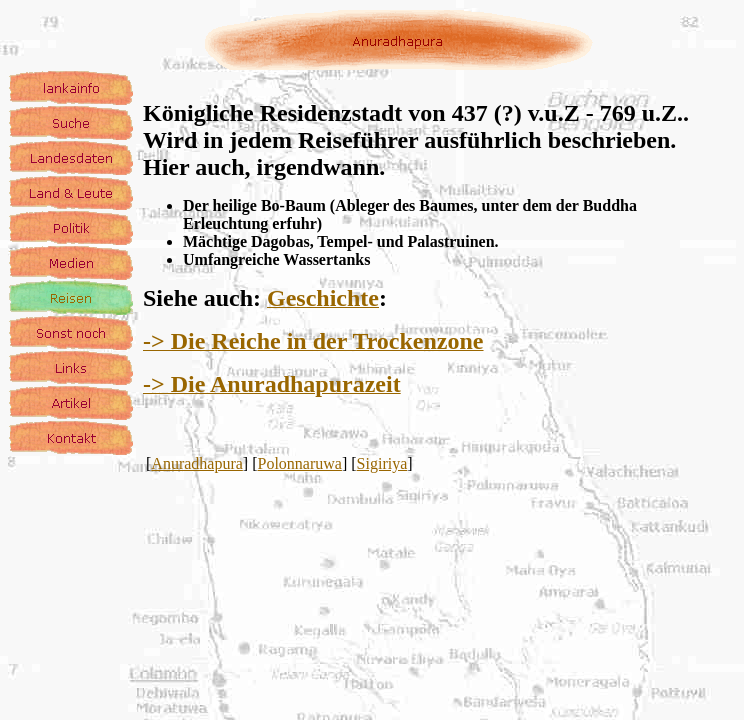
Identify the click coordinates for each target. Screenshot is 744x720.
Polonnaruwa (300, 463)
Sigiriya (382, 463)
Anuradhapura (197, 463)
